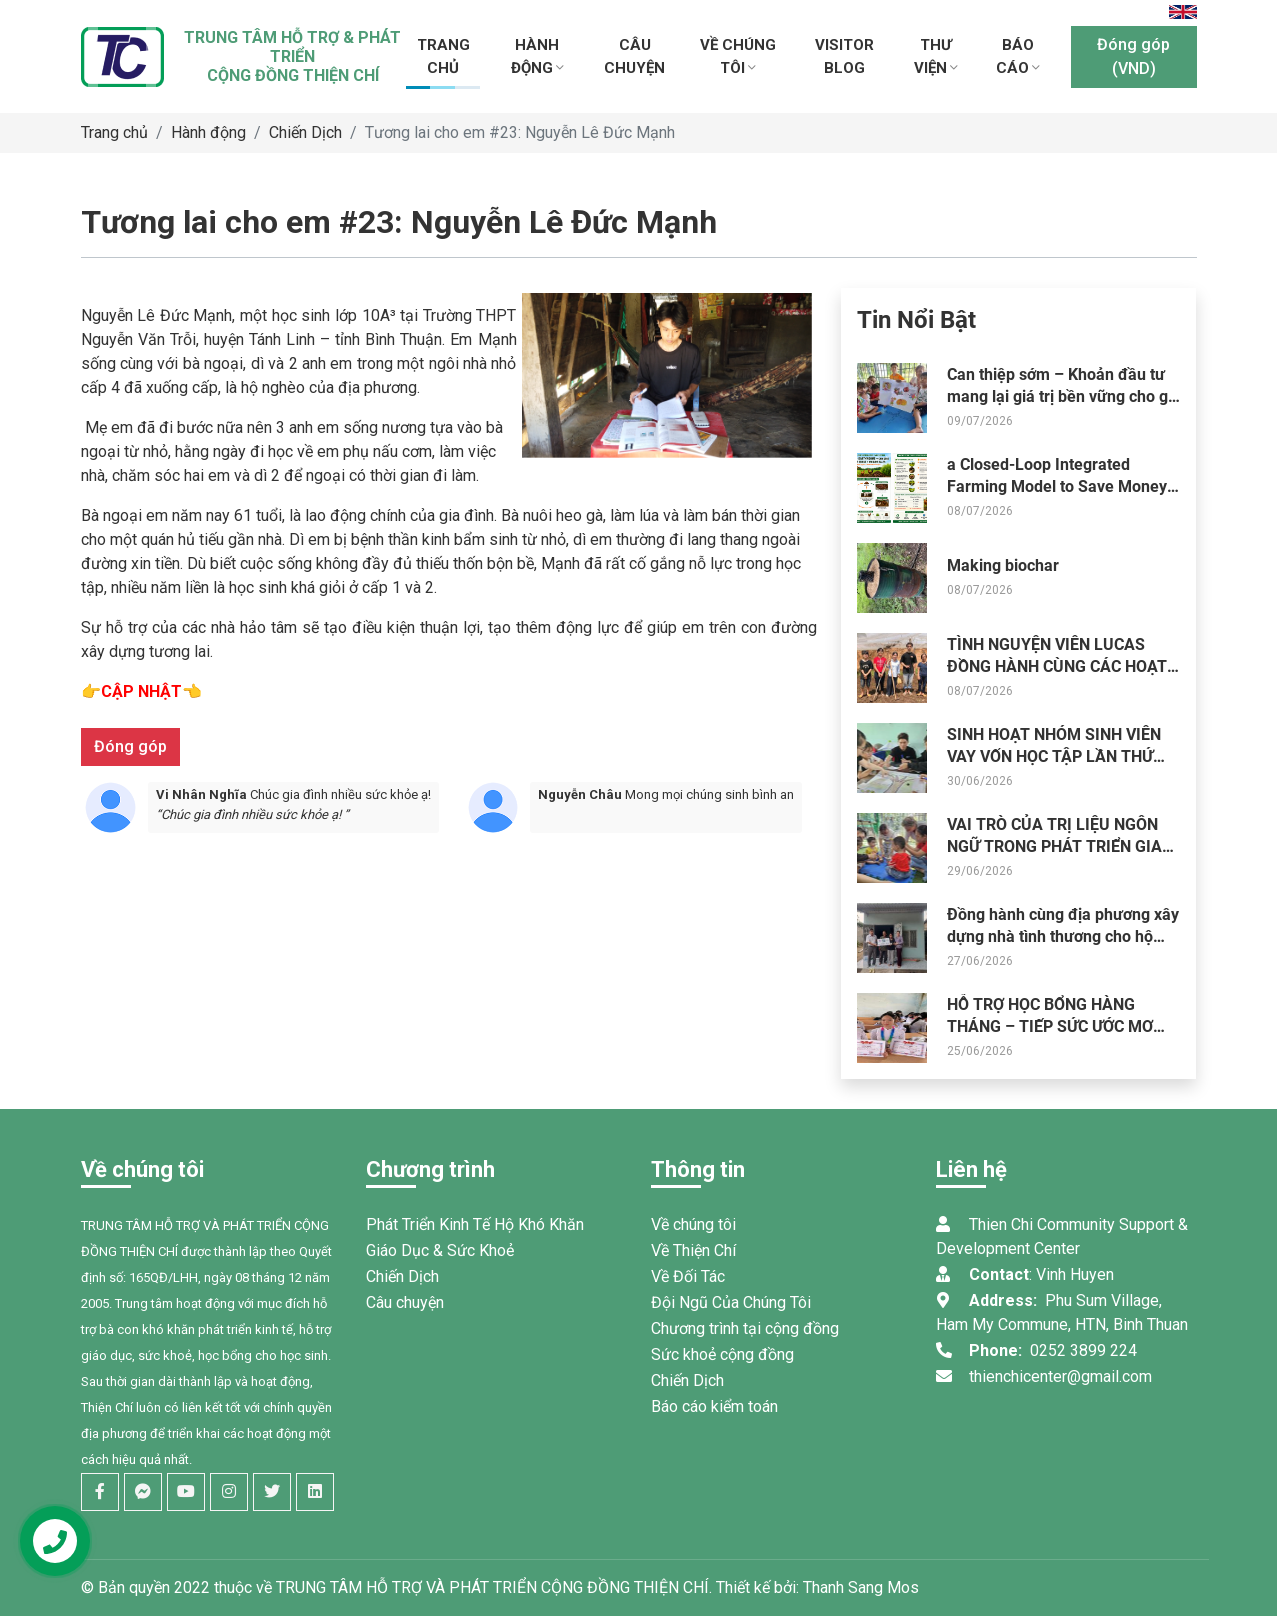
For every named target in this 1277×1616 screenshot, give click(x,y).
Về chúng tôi (693, 1224)
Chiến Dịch (305, 132)
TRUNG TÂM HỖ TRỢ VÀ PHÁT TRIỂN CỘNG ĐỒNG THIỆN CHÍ (492, 1587)
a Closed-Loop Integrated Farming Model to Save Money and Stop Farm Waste (1057, 487)
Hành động (208, 132)
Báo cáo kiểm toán (714, 1406)
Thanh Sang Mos (861, 1587)
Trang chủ (114, 132)
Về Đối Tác (688, 1276)
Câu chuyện (405, 1302)
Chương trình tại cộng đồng (745, 1328)
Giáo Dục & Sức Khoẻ (440, 1250)
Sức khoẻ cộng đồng (722, 1354)
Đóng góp (130, 746)
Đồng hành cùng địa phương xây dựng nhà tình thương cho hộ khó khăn (1063, 937)
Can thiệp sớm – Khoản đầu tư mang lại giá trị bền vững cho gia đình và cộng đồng (1064, 397)
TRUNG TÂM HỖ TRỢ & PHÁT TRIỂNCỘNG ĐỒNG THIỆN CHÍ (292, 56)
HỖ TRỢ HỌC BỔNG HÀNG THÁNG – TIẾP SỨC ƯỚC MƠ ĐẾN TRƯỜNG (1050, 1027)
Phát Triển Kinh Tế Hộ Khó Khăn (475, 1224)
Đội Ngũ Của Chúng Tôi (731, 1302)
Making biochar (1003, 565)
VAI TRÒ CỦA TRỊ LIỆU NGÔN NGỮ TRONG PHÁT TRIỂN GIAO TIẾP (1060, 847)
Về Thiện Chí (693, 1250)
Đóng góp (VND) (1133, 56)
